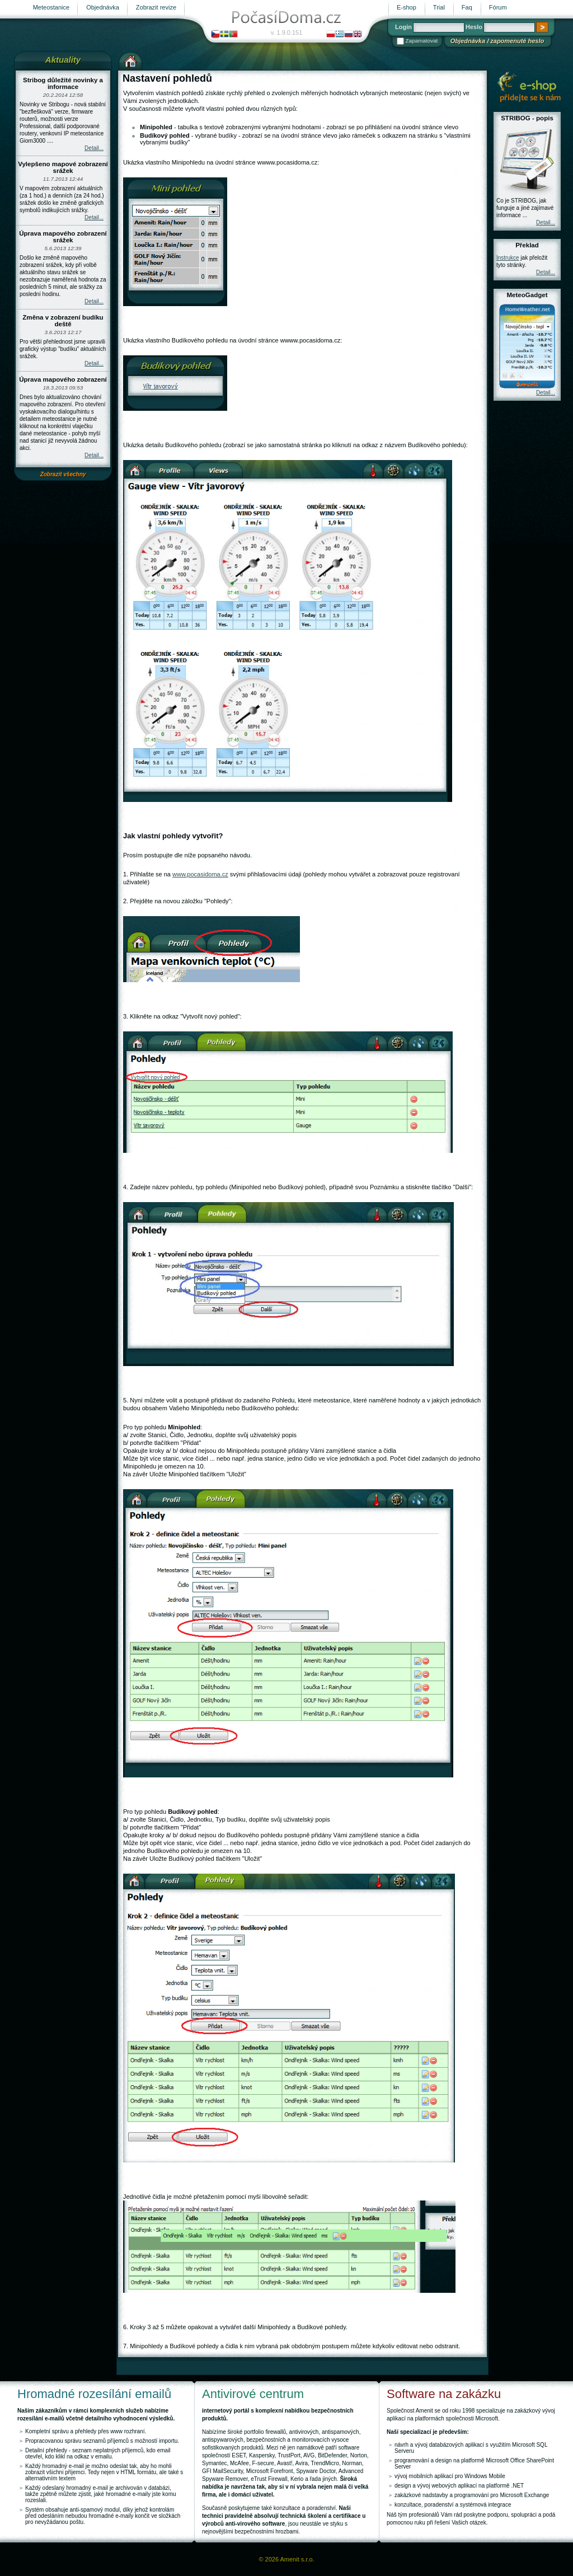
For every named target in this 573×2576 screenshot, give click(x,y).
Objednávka (467, 40)
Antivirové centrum (253, 2394)
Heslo (474, 27)
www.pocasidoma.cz (200, 874)
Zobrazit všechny (63, 474)
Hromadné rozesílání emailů (94, 2394)
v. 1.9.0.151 (287, 32)
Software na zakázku (444, 2394)
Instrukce (507, 258)
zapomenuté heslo (517, 40)
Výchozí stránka (130, 60)
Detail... (94, 148)
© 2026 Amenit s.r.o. (286, 2559)
